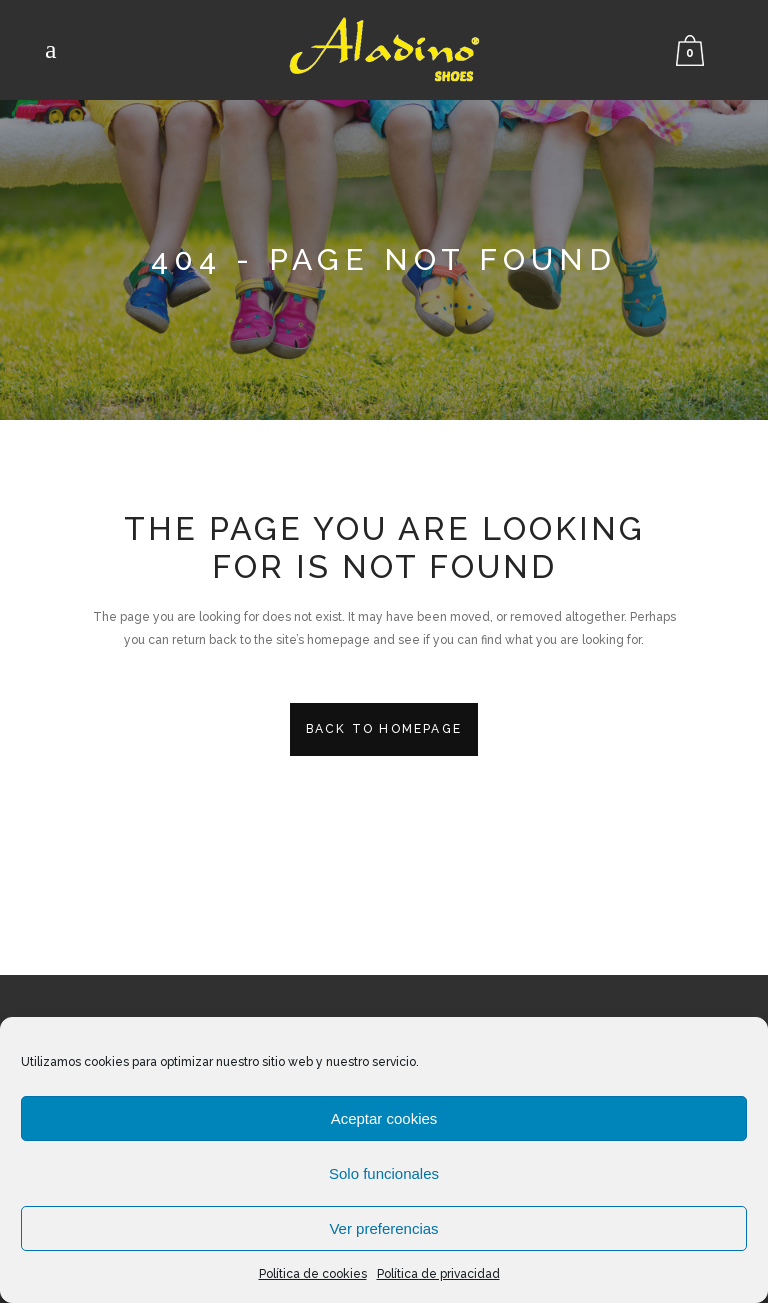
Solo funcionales (384, 1173)
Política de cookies (313, 1274)
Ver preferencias (383, 1228)
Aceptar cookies (384, 1118)
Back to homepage (384, 729)
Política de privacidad (438, 1274)
